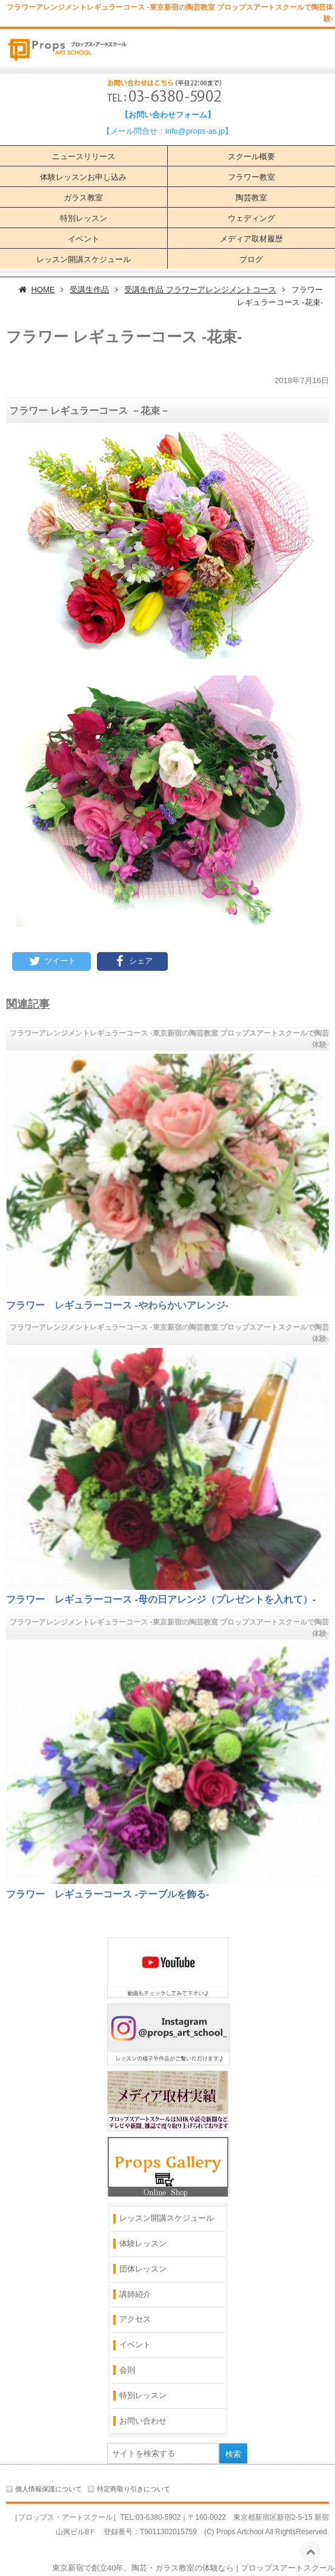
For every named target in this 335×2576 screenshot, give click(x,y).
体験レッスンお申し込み (83, 177)
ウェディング (251, 218)
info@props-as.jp (195, 131)
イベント (83, 238)
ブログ (251, 259)
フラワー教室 (251, 177)
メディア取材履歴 (251, 238)
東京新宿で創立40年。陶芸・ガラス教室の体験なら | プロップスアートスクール (193, 2567)
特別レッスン (83, 218)
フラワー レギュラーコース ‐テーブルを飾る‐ (107, 1894)
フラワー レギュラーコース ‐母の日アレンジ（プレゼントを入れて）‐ (161, 1599)
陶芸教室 (251, 197)
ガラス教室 (83, 197)
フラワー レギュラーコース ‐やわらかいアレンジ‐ (117, 1305)
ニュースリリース (83, 156)
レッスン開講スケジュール (83, 259)
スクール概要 (251, 156)
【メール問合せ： (133, 131)
